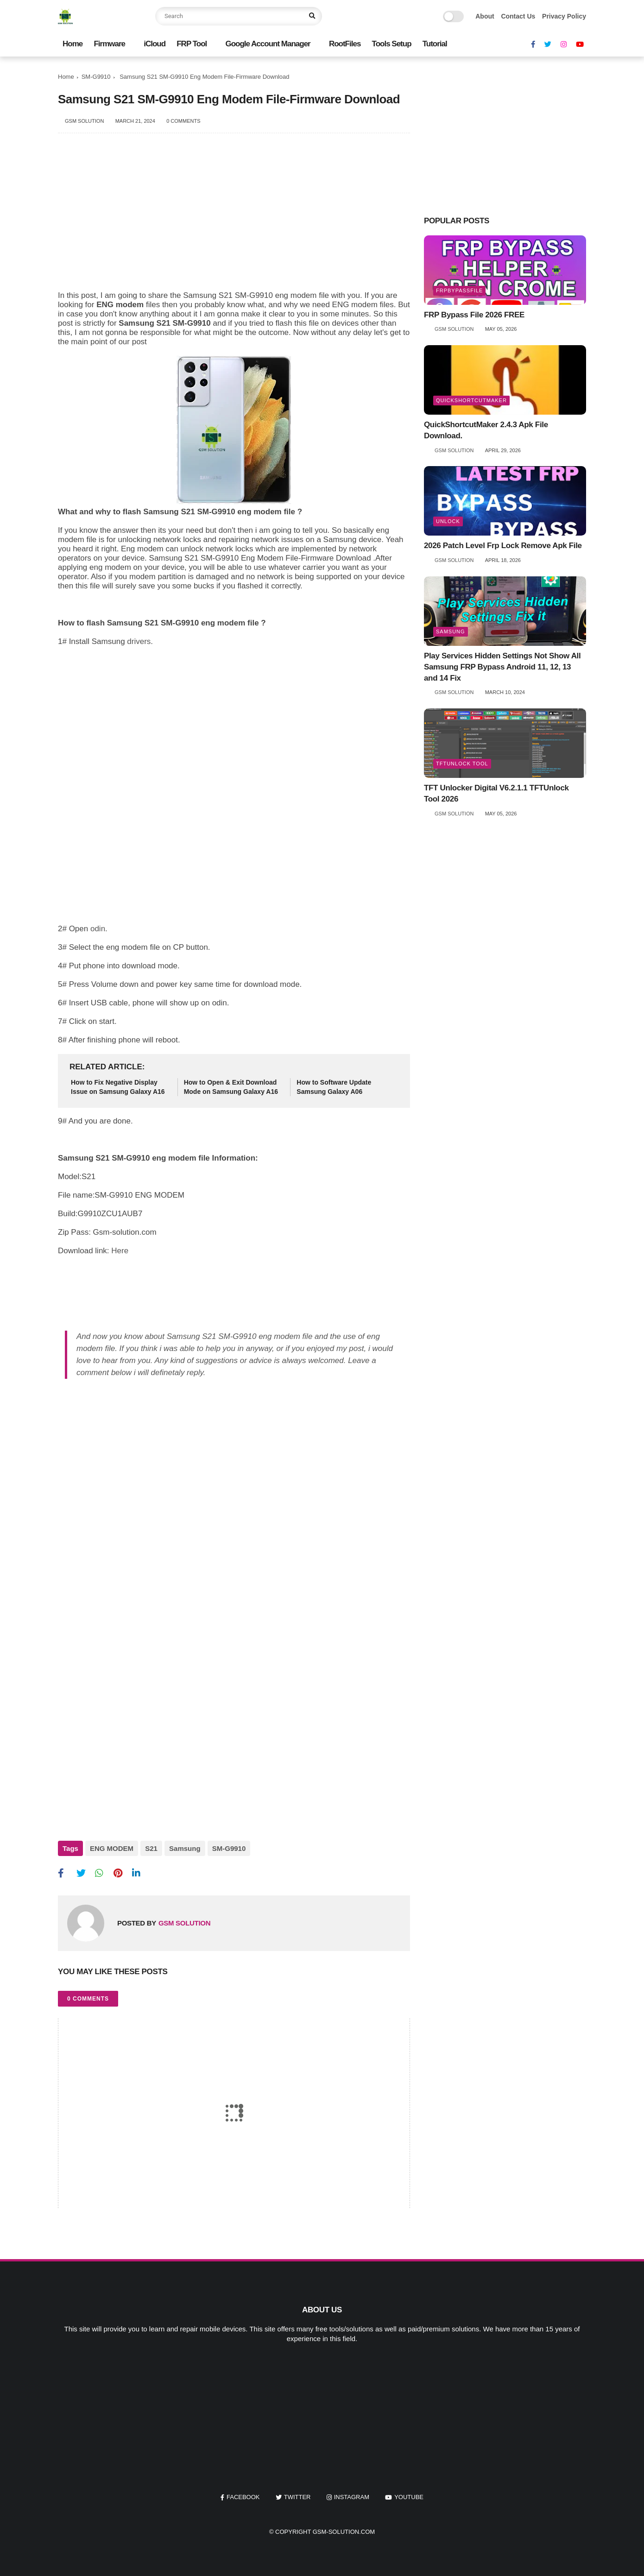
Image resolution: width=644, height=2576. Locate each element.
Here (119, 1250)
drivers (139, 641)
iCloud (154, 43)
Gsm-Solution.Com (344, 2531)
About (484, 16)
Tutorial (435, 43)
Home (72, 43)
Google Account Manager (267, 43)
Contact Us (518, 16)
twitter (297, 2497)
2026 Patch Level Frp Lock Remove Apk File (503, 545)
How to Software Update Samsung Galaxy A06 (334, 1087)
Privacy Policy (564, 16)
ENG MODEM (111, 1848)
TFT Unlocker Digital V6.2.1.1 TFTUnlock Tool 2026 (496, 793)
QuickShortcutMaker (471, 400)
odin (97, 928)
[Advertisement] (234, 217)
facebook (243, 2497)
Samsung (185, 1848)
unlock (448, 521)
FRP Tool (192, 43)
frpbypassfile (459, 290)
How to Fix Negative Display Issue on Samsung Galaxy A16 (118, 1087)
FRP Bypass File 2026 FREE (474, 314)
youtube (408, 2497)
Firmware (109, 43)
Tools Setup (391, 43)
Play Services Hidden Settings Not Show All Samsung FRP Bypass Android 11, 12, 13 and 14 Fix (502, 666)
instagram (351, 2497)
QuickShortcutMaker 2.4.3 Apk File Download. (486, 430)
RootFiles (344, 43)
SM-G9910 (96, 76)
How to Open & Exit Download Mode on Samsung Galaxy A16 (231, 1087)
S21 (151, 1848)
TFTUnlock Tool (462, 763)
